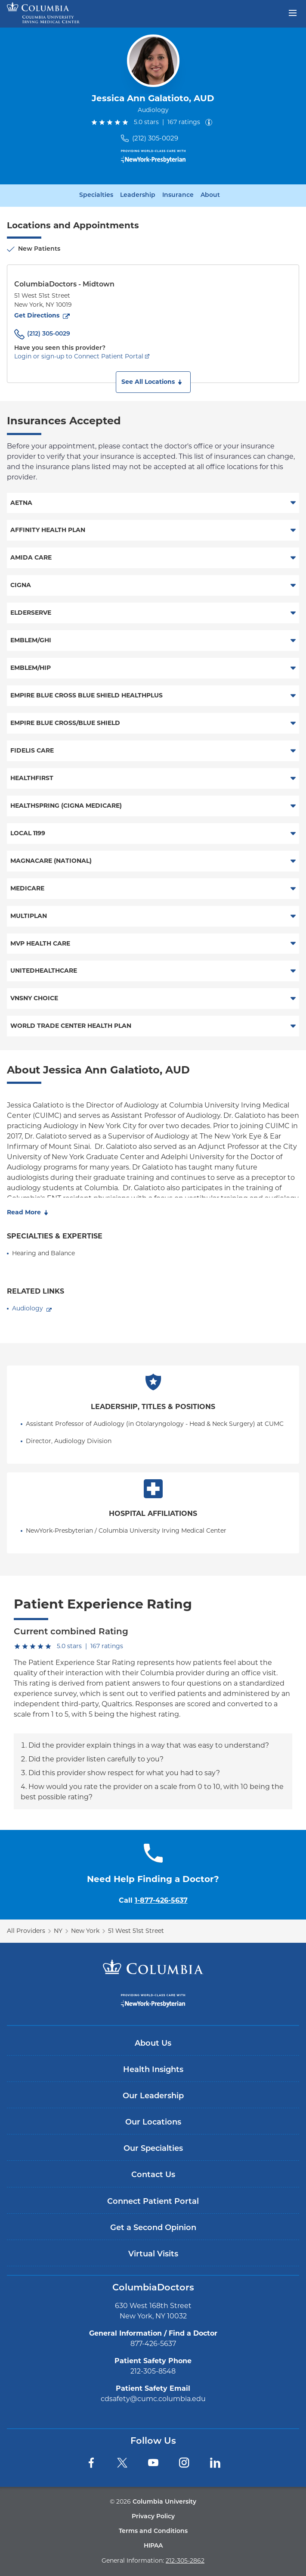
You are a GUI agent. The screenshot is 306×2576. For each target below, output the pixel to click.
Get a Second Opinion (153, 2228)
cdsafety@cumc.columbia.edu (153, 2399)
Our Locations (153, 2123)
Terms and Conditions (153, 2531)
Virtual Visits (153, 2254)
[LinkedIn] (215, 2462)
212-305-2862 (185, 2560)
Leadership (137, 195)
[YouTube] (153, 2462)
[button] (153, 382)
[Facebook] (91, 2462)
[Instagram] (184, 2462)
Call (153, 1900)
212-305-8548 (153, 2371)
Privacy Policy (153, 2517)
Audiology (27, 1308)
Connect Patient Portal (153, 2202)
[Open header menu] (292, 12)
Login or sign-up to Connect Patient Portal (78, 356)
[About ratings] (210, 122)
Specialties (96, 195)
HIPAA (153, 2546)
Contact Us (153, 2175)
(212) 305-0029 (155, 138)
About (210, 195)
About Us (153, 2044)
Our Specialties (153, 2149)
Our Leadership (153, 2096)
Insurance (178, 195)
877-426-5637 (153, 2344)
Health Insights (153, 2070)
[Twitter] (122, 2462)
